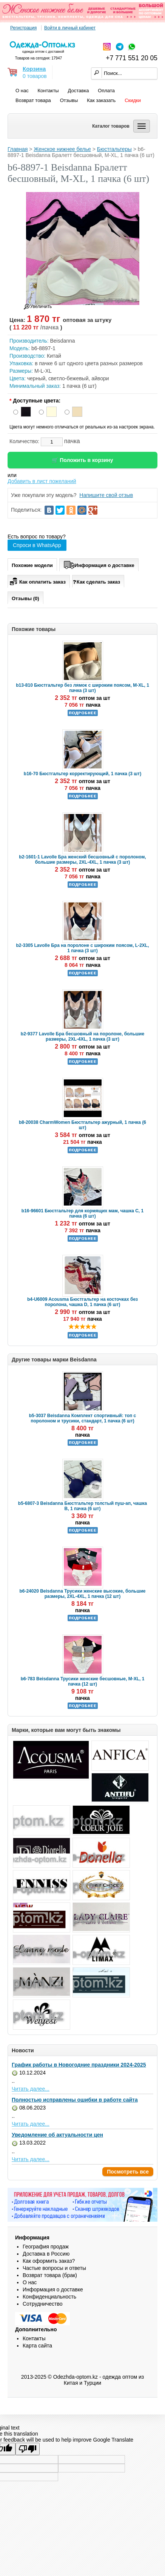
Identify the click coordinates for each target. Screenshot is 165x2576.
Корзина (34, 69)
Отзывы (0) (25, 598)
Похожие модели (32, 565)
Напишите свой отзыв (106, 495)
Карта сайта (37, 2346)
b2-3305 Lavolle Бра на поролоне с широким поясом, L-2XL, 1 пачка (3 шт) (82, 948)
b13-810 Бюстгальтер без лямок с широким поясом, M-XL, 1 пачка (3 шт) (82, 688)
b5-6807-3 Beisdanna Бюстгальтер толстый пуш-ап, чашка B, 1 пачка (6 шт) (82, 1506)
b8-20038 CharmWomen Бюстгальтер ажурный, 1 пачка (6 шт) (82, 1125)
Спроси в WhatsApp (37, 545)
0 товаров (35, 76)
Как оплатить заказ (37, 580)
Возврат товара (33, 100)
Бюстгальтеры (114, 149)
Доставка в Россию (46, 2254)
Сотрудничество (42, 2304)
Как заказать (101, 100)
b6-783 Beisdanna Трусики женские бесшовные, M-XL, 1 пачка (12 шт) (83, 1681)
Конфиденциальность (49, 2297)
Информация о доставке (98, 564)
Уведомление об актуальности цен (57, 2135)
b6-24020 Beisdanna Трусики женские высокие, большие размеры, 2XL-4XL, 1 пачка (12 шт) (82, 1593)
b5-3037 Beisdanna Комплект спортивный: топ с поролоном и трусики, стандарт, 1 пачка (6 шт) (82, 1418)
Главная (18, 149)
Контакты (48, 90)
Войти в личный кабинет (70, 27)
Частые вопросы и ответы (54, 2268)
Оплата (106, 90)
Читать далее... (30, 2089)
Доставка (78, 90)
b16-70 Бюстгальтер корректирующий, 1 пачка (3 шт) (82, 773)
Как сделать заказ (96, 581)
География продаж (46, 2247)
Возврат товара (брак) (50, 2275)
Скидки (133, 100)
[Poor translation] (27, 2449)
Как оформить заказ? (49, 2261)
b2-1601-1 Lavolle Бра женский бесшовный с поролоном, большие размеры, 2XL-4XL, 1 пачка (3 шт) (82, 859)
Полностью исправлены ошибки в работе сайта (75, 2100)
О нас (22, 90)
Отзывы (69, 100)
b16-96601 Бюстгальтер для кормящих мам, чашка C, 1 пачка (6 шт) (82, 1213)
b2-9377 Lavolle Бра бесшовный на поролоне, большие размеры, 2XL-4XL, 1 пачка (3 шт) (82, 1036)
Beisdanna (62, 341)
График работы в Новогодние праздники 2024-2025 (79, 2065)
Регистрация (23, 27)
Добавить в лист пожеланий (42, 481)
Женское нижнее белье (62, 149)
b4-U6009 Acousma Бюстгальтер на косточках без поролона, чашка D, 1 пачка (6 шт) (82, 1302)
